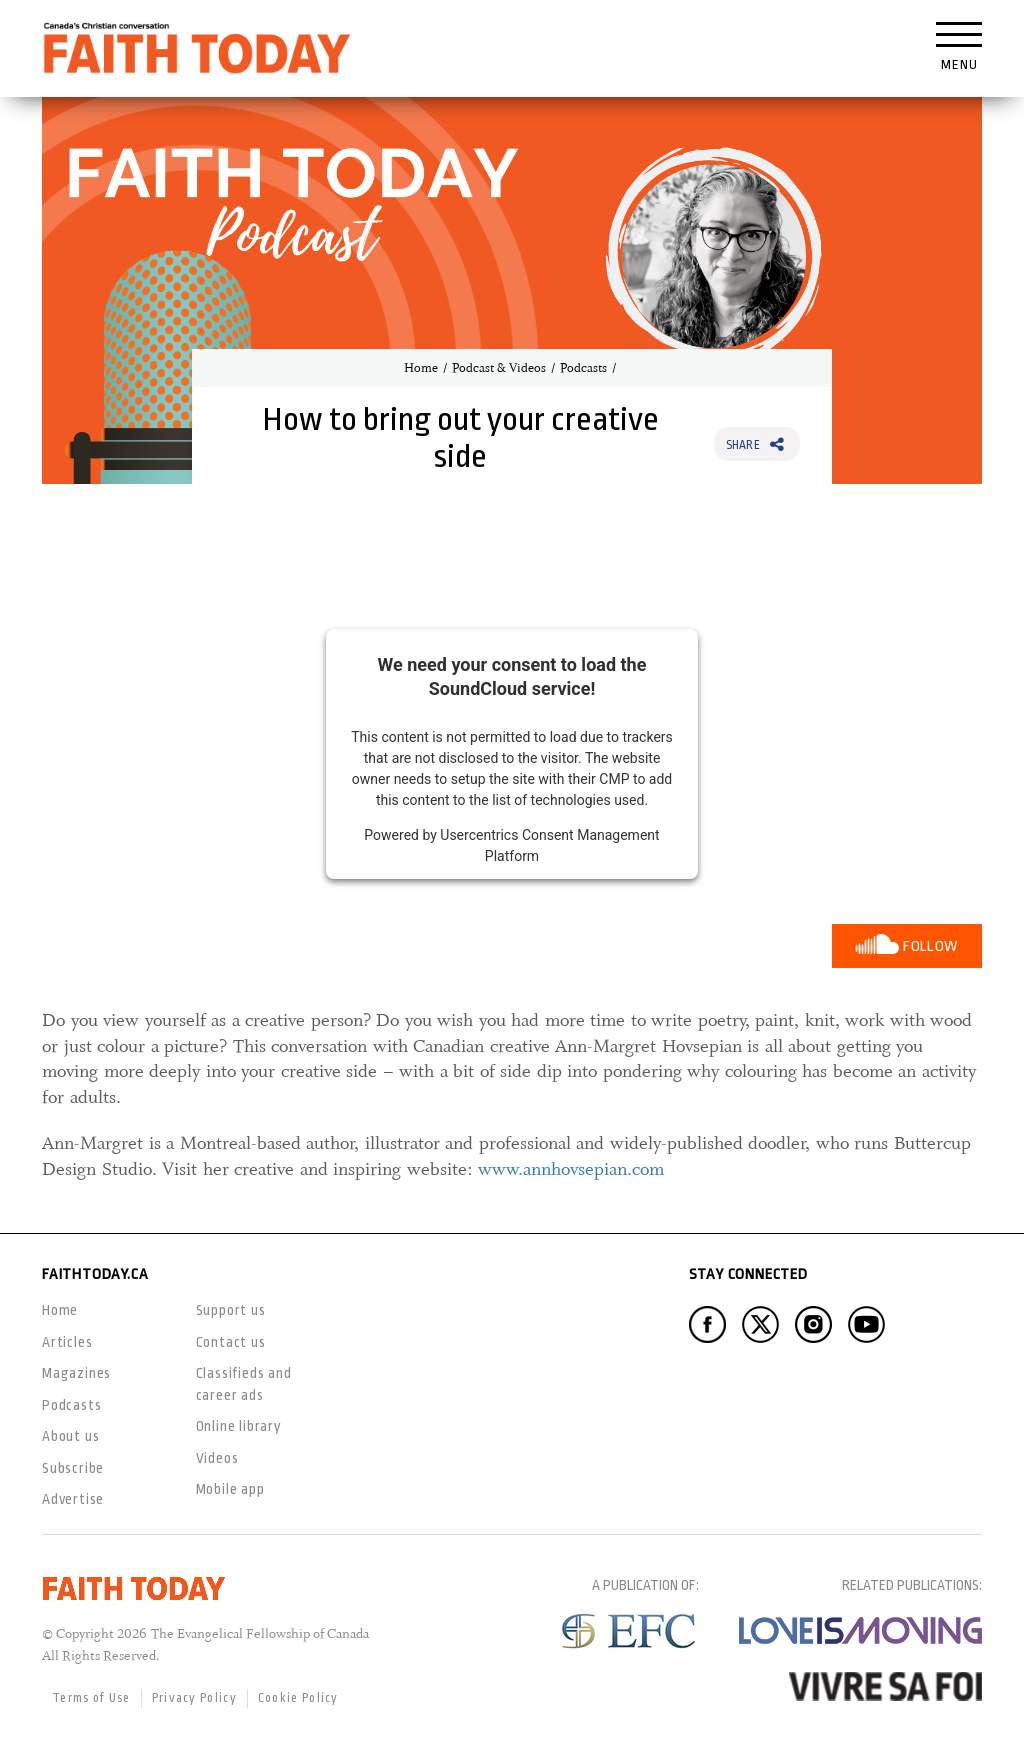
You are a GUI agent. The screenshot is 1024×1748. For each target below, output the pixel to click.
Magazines (76, 1373)
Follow (930, 946)
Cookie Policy (298, 1698)
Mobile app (230, 1489)
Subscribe (73, 1468)
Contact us (231, 1342)
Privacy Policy (194, 1698)
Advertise (73, 1499)
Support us (231, 1310)
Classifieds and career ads (244, 1383)
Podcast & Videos (499, 368)
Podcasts (583, 368)
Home (421, 368)
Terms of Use (91, 1698)
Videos (217, 1458)
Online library (239, 1426)
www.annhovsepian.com (571, 1169)
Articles (67, 1342)
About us (70, 1436)
